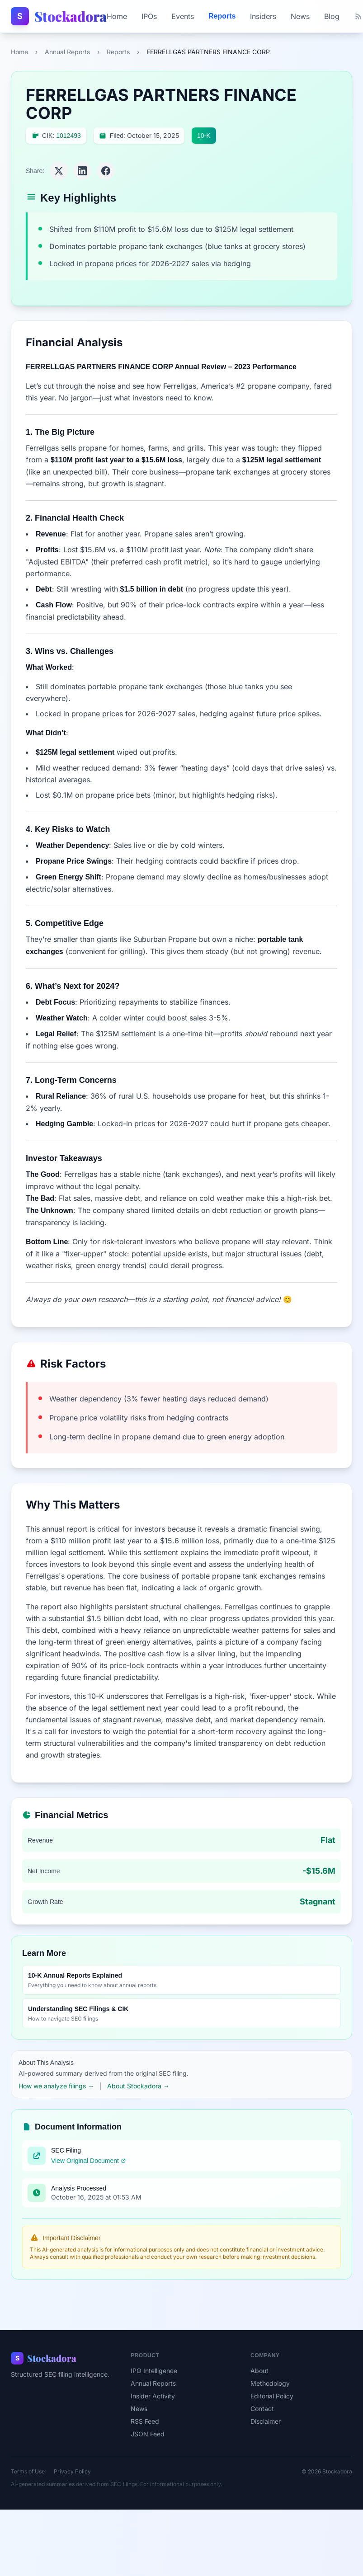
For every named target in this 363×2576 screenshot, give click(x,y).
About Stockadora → (138, 2086)
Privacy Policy (72, 2471)
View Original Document (88, 2160)
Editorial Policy (271, 2396)
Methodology (270, 2383)
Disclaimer (265, 2421)
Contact (262, 2408)
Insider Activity (153, 2396)
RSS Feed (145, 2421)
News (300, 16)
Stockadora (70, 16)
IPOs (149, 16)
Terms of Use (28, 2471)
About (259, 2370)
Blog (331, 16)
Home (117, 16)
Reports (222, 16)
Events (182, 16)
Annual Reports (67, 52)
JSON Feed (148, 2434)
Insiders (263, 16)
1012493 (68, 135)
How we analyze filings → (56, 2086)
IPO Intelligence (154, 2370)
